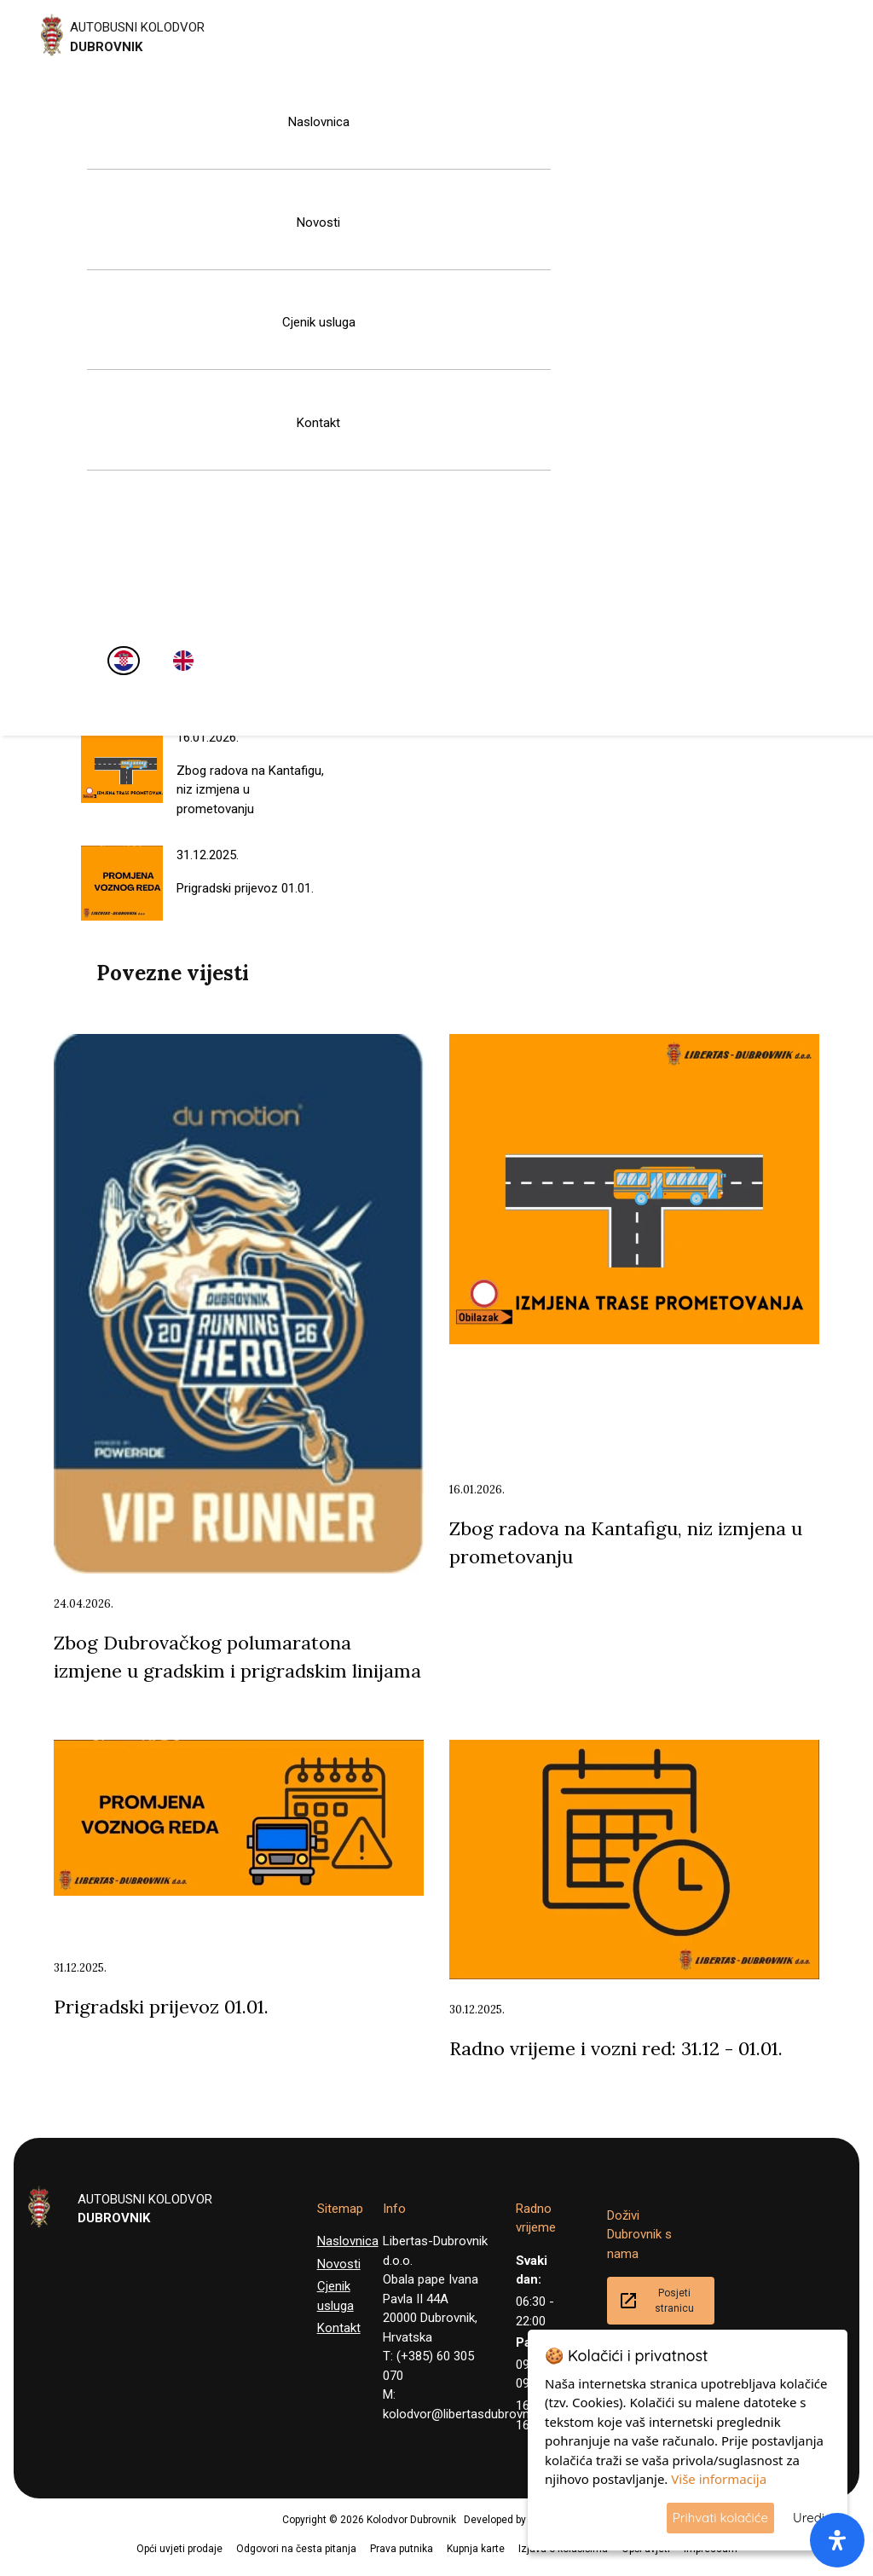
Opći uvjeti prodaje (179, 2549)
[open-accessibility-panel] (837, 2540)
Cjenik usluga (319, 322)
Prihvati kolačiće (720, 2518)
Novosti (318, 222)
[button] (5, 2565)
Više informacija (718, 2478)
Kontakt (318, 422)
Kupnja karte (476, 2549)
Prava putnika (401, 2549)
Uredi (808, 2518)
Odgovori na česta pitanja (296, 2549)
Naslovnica (319, 122)
